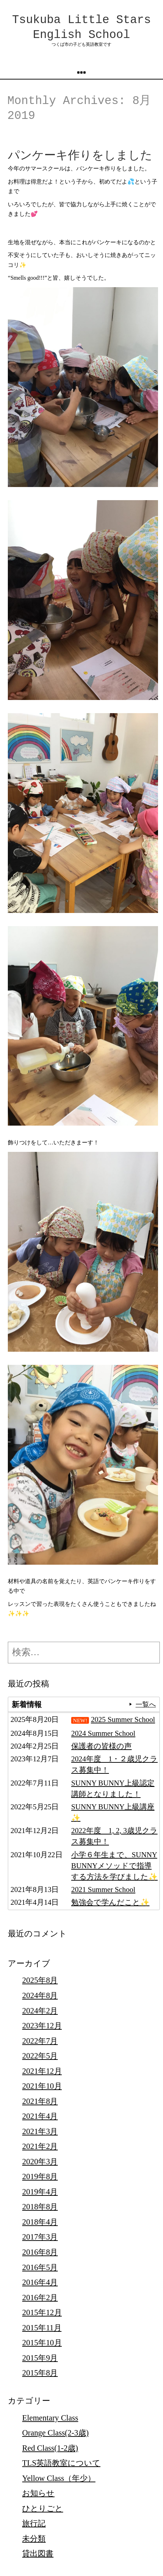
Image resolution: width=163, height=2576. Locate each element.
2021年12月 (42, 2071)
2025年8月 (40, 1980)
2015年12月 (42, 2312)
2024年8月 (40, 1995)
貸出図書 (37, 2553)
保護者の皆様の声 (101, 1746)
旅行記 (34, 2523)
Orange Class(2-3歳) (55, 2432)
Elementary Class (50, 2417)
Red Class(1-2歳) (50, 2448)
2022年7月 (40, 2040)
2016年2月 (40, 2297)
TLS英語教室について (61, 2463)
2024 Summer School (103, 1733)
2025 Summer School (123, 1719)
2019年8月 (40, 2176)
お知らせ (38, 2493)
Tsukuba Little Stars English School (81, 27)
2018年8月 (40, 2206)
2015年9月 (40, 2357)
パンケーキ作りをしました (80, 156)
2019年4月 (40, 2191)
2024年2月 (40, 2010)
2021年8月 (40, 2101)
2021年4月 (40, 2116)
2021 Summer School (103, 1889)
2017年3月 (40, 2236)
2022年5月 (40, 2055)
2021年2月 (40, 2146)
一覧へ (146, 1704)
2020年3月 (40, 2161)
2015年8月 (40, 2372)
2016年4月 (40, 2282)
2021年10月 (42, 2086)
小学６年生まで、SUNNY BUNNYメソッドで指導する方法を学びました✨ (114, 1865)
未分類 (34, 2538)
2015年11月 (41, 2327)
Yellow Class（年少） (58, 2478)
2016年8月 (40, 2252)
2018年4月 (40, 2221)
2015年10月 (42, 2342)
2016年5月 (40, 2267)
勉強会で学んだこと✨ (110, 1902)
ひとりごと (42, 2508)
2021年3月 (40, 2131)
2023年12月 (42, 2025)
